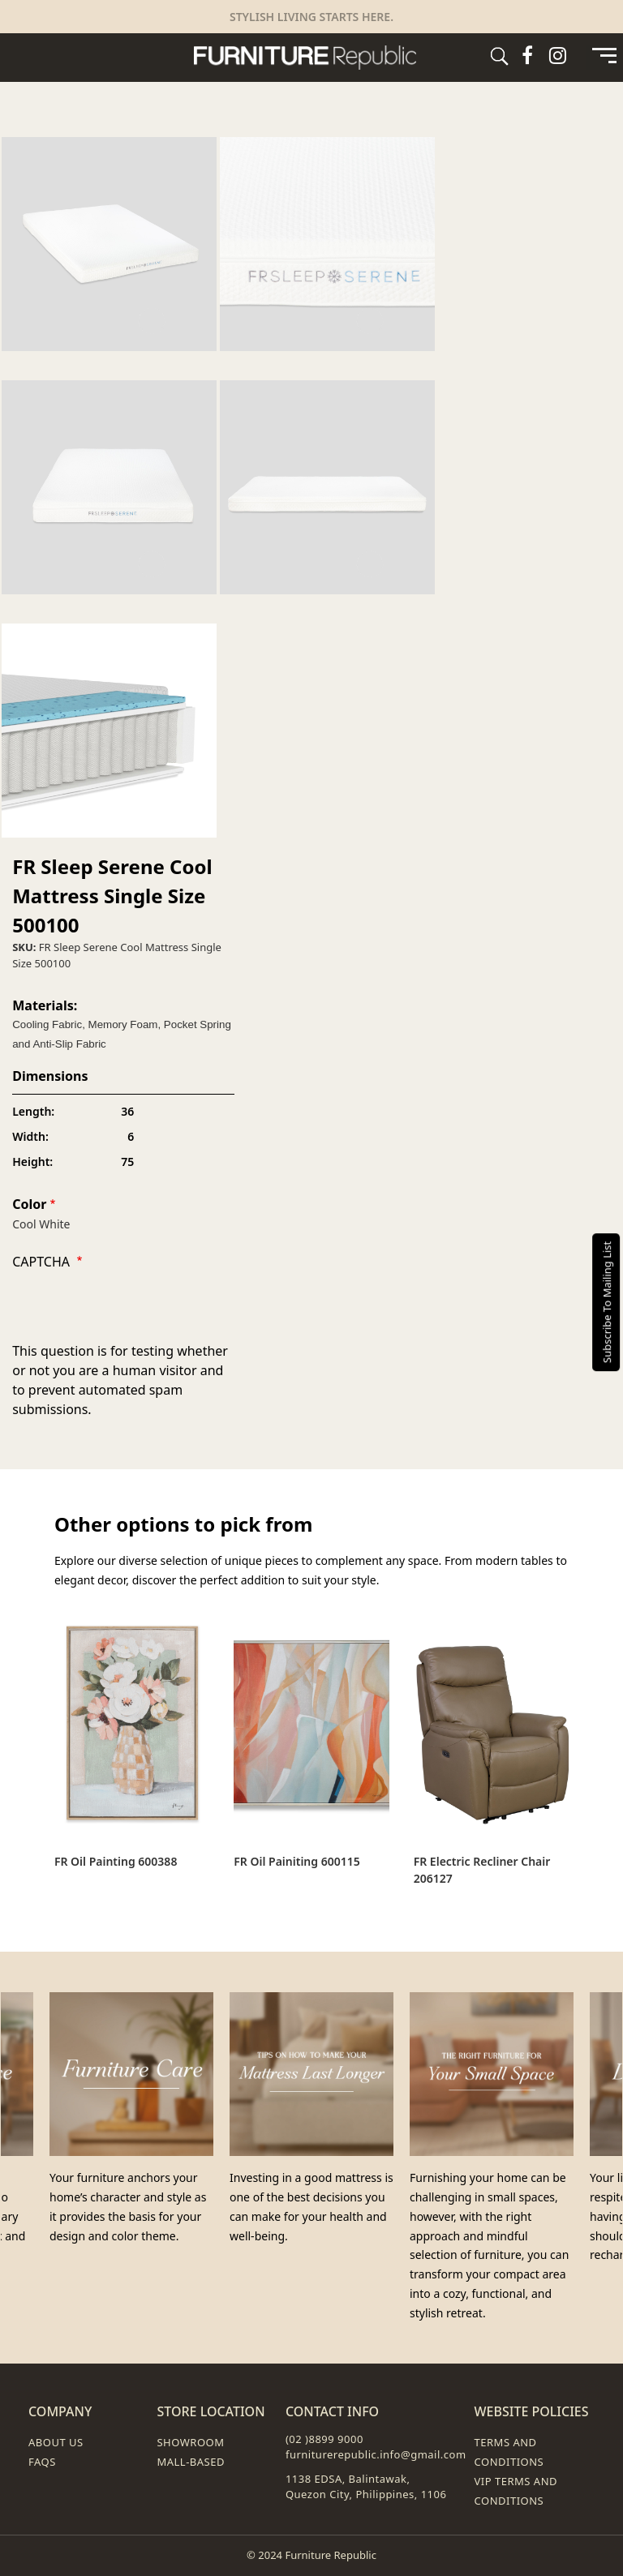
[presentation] (135, 1309)
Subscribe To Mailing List (606, 1301)
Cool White (41, 1224)
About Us (56, 2442)
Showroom (190, 2442)
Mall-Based (191, 2461)
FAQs (42, 2461)
